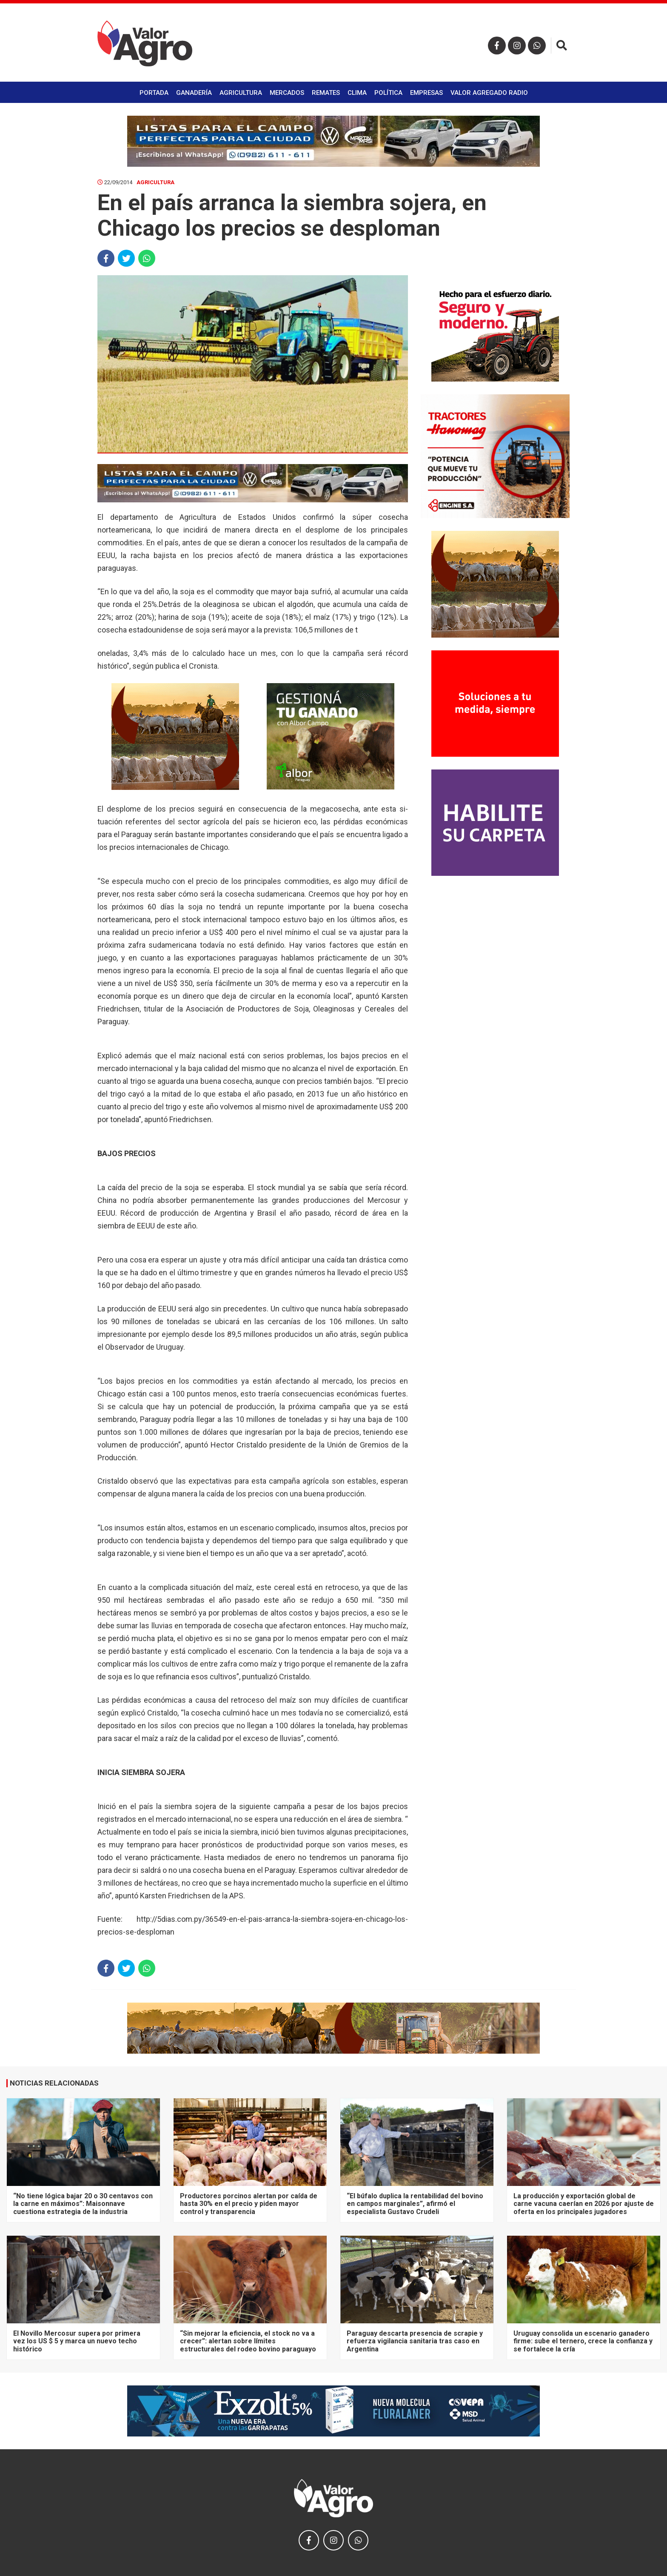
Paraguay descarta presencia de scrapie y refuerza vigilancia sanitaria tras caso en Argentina (415, 2341)
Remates (326, 93)
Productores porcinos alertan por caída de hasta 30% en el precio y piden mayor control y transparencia (248, 2204)
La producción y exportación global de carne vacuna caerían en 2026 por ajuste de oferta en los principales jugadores (583, 2204)
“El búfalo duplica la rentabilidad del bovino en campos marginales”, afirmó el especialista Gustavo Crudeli (415, 2204)
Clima (357, 93)
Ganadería (194, 93)
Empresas (426, 93)
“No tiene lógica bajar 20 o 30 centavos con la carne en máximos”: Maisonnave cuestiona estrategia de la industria (83, 2204)
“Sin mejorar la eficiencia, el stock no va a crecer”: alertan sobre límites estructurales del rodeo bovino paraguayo (248, 2341)
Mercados (287, 93)
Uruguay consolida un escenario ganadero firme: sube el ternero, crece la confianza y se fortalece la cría (583, 2341)
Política (388, 93)
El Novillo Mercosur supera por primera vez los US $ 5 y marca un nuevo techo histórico (76, 2341)
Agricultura (240, 93)
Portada (154, 93)
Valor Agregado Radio (489, 93)
